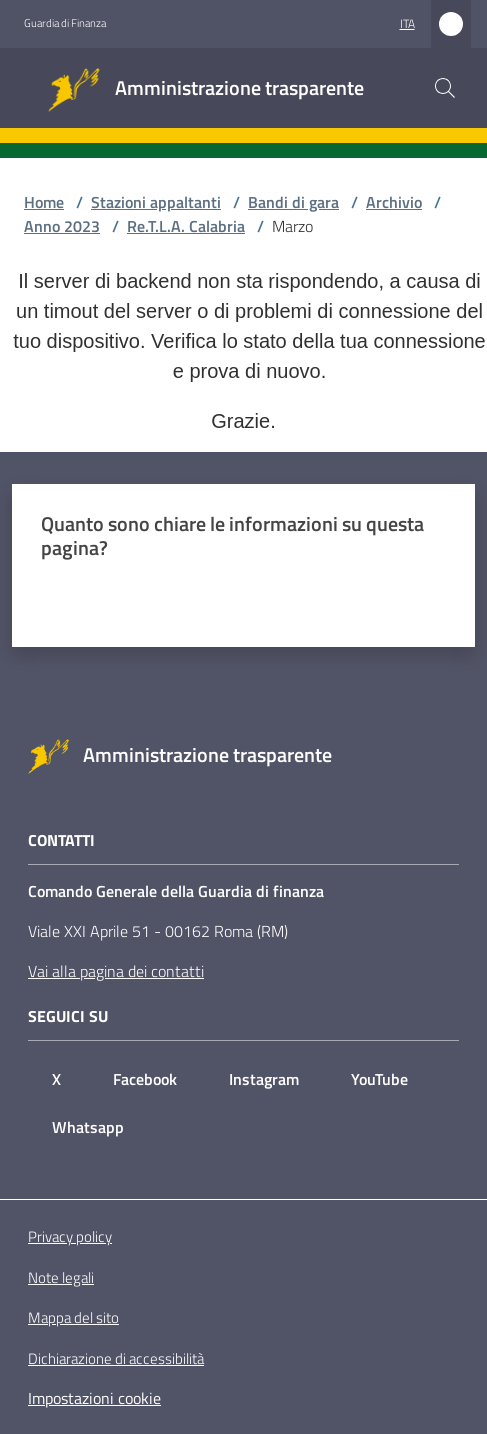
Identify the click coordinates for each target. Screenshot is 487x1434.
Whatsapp (88, 1127)
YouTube (379, 1079)
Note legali (61, 1277)
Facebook (145, 1079)
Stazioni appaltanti (156, 202)
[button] (445, 88)
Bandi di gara (293, 202)
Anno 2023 (62, 226)
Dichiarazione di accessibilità (116, 1359)
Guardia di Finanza (65, 23)
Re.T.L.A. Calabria (186, 226)
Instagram (264, 1079)
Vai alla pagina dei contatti (116, 971)
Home (44, 202)
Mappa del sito (73, 1317)
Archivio (394, 202)
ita (407, 23)
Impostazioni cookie (94, 1398)
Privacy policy (70, 1236)
